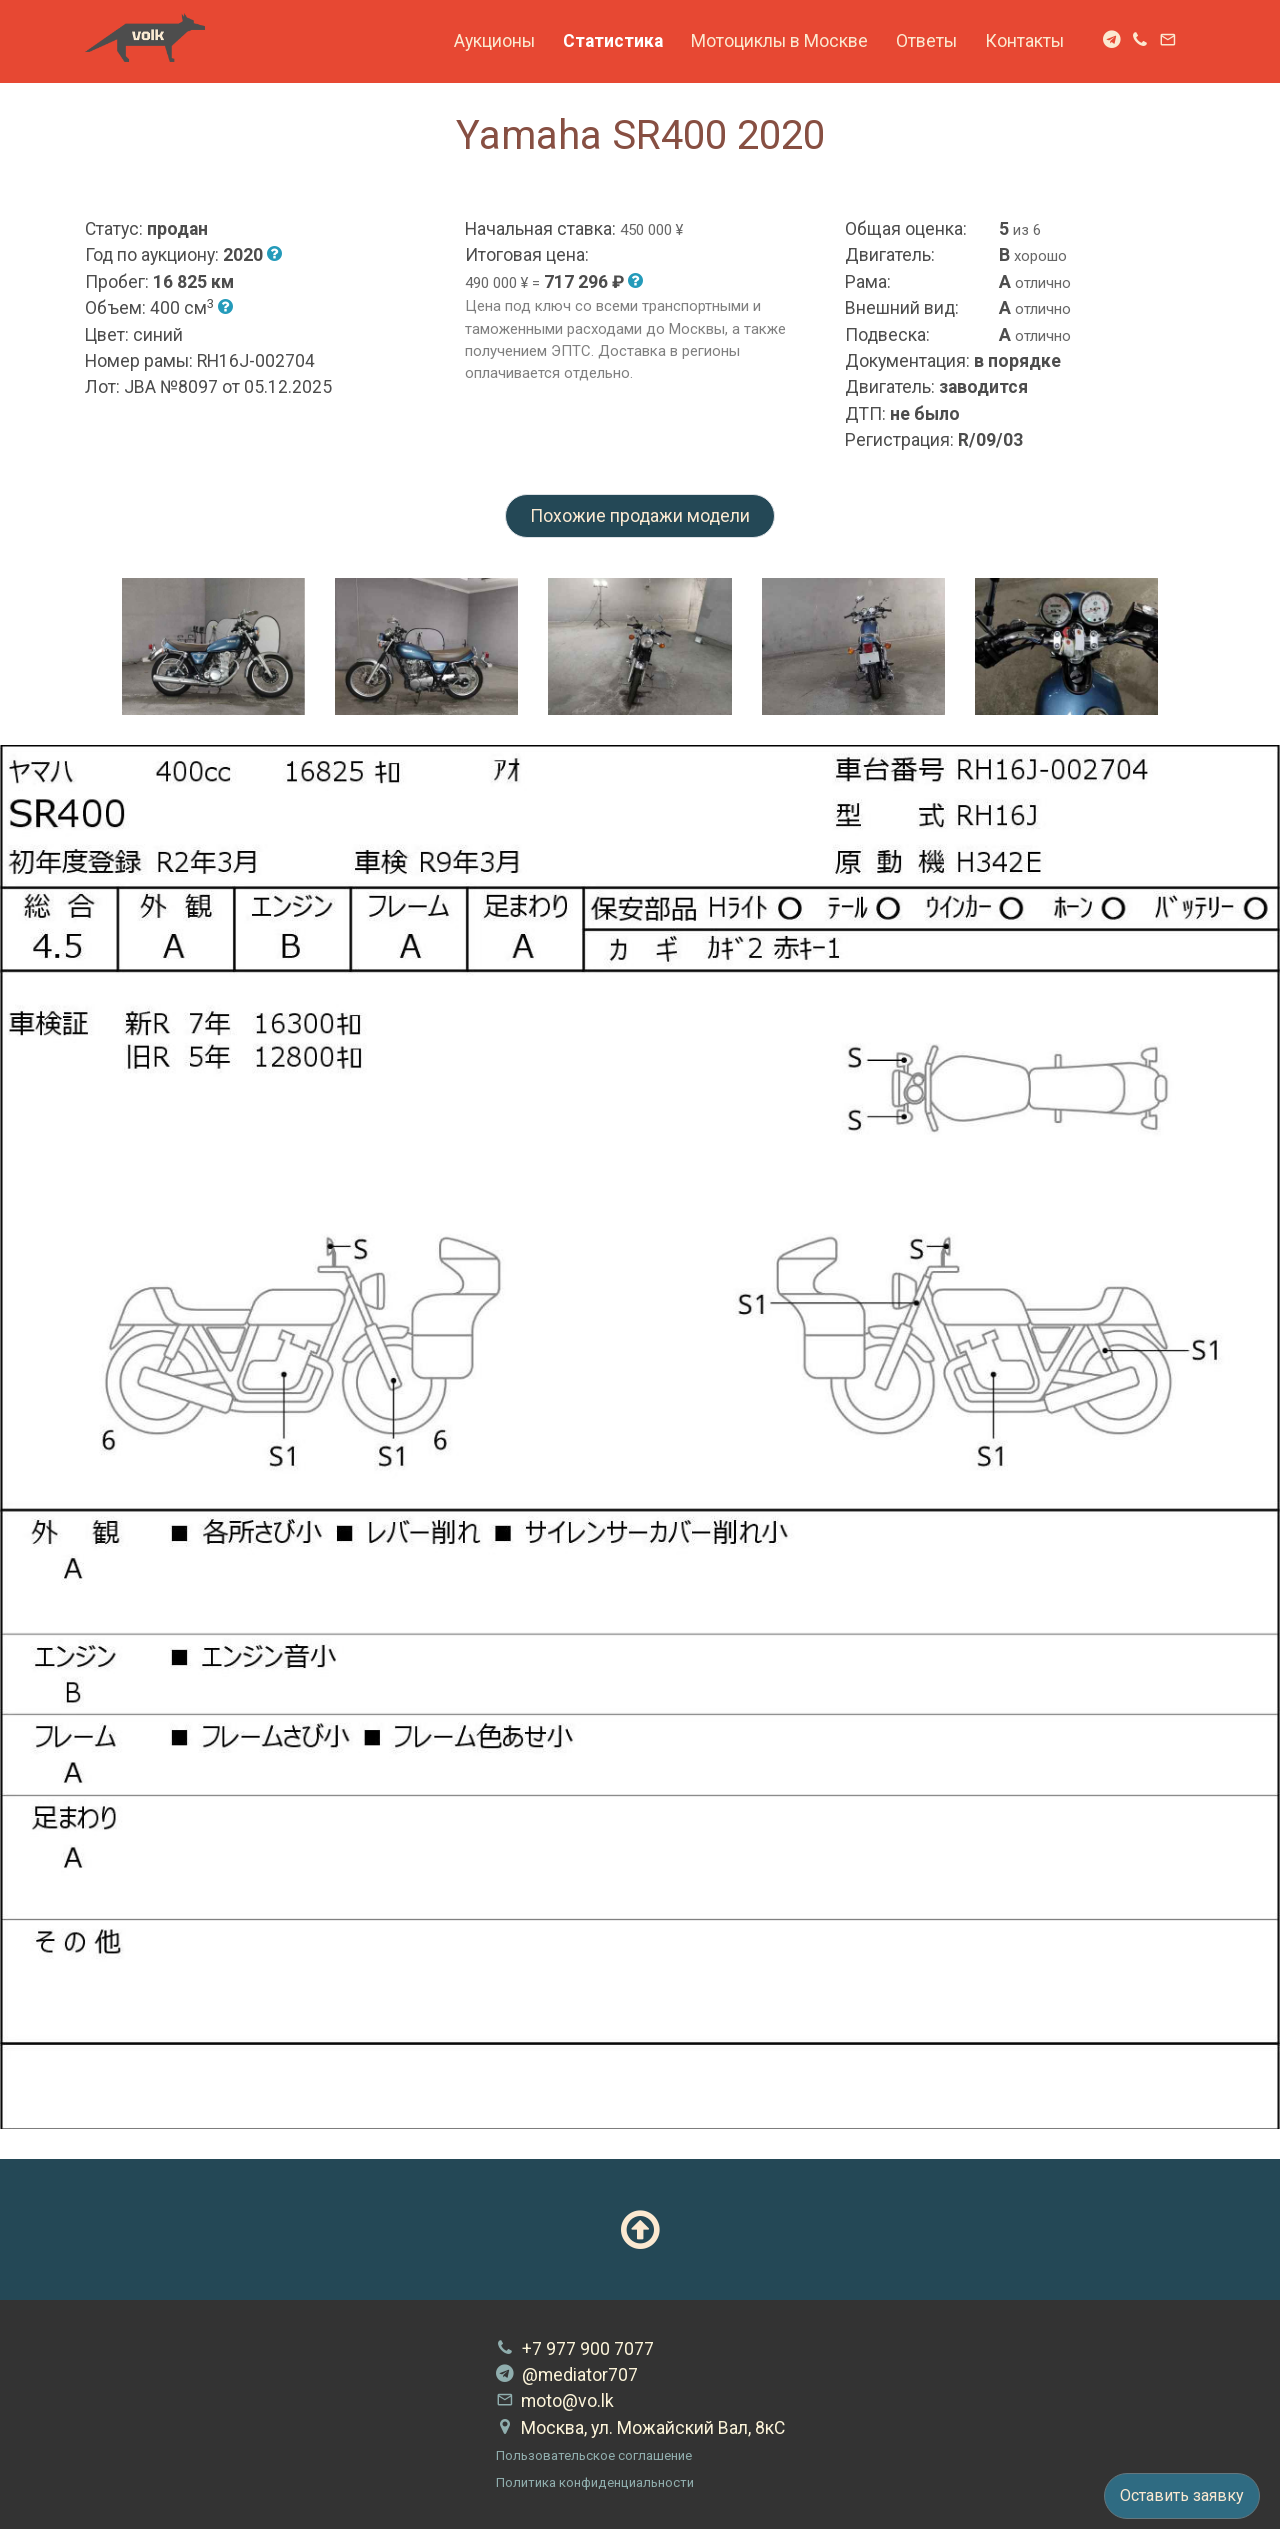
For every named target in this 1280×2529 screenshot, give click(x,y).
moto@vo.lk (555, 2401)
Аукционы (494, 41)
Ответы (926, 41)
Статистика (613, 41)
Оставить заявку (1182, 2495)
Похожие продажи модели (640, 516)
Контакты (1024, 41)
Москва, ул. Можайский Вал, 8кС (640, 2428)
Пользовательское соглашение (594, 2455)
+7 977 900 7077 (575, 2349)
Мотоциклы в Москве (779, 41)
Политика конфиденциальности (595, 2482)
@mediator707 (567, 2375)
